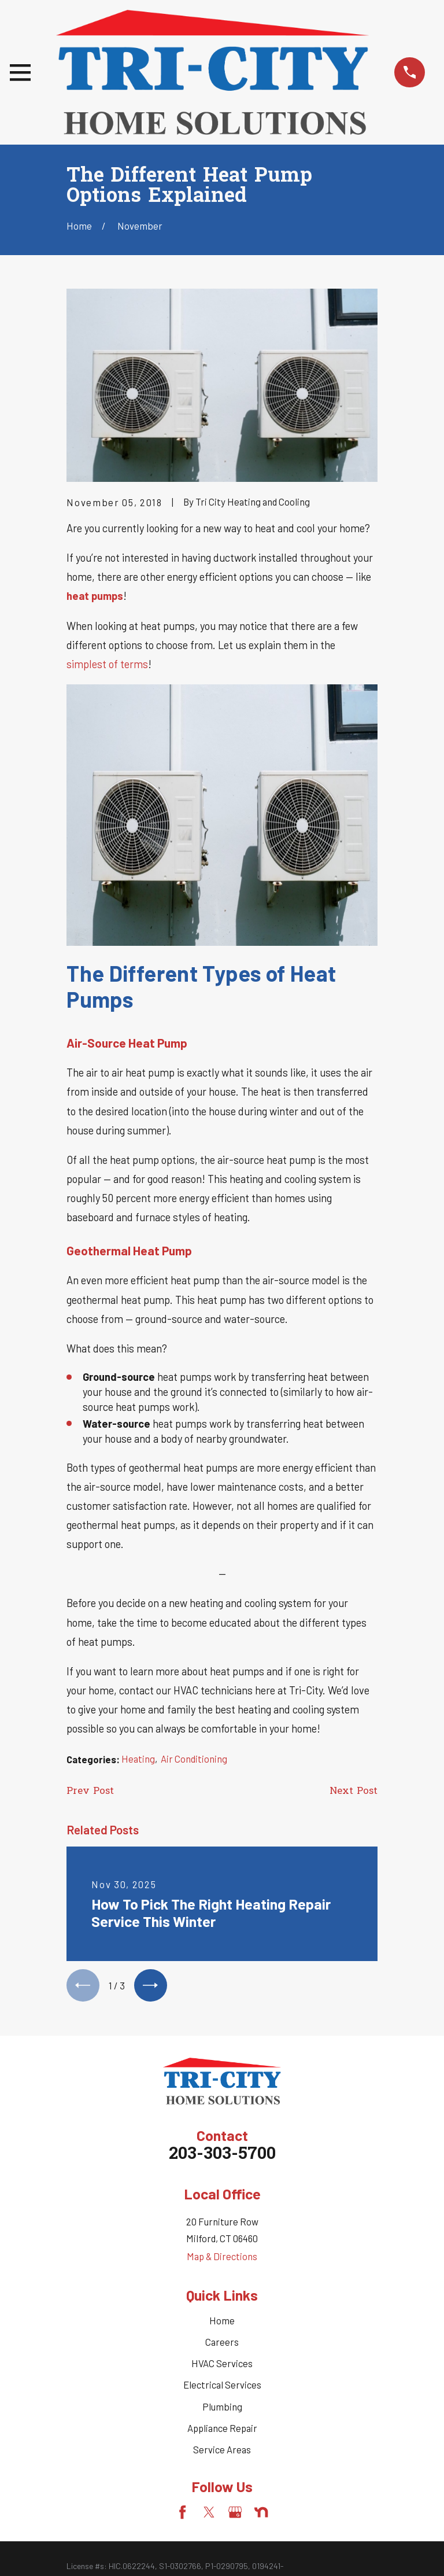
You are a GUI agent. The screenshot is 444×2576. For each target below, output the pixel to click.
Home (222, 2322)
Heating (138, 1758)
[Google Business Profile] (235, 2514)
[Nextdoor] (261, 2514)
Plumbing (222, 2408)
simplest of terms (107, 664)
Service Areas (222, 2451)
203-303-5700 (222, 2156)
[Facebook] (182, 2514)
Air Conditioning (194, 1758)
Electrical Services (222, 2387)
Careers (222, 2344)
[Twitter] (209, 2514)
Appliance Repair (222, 2429)
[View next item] (154, 1986)
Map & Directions (222, 2258)
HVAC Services (222, 2365)
